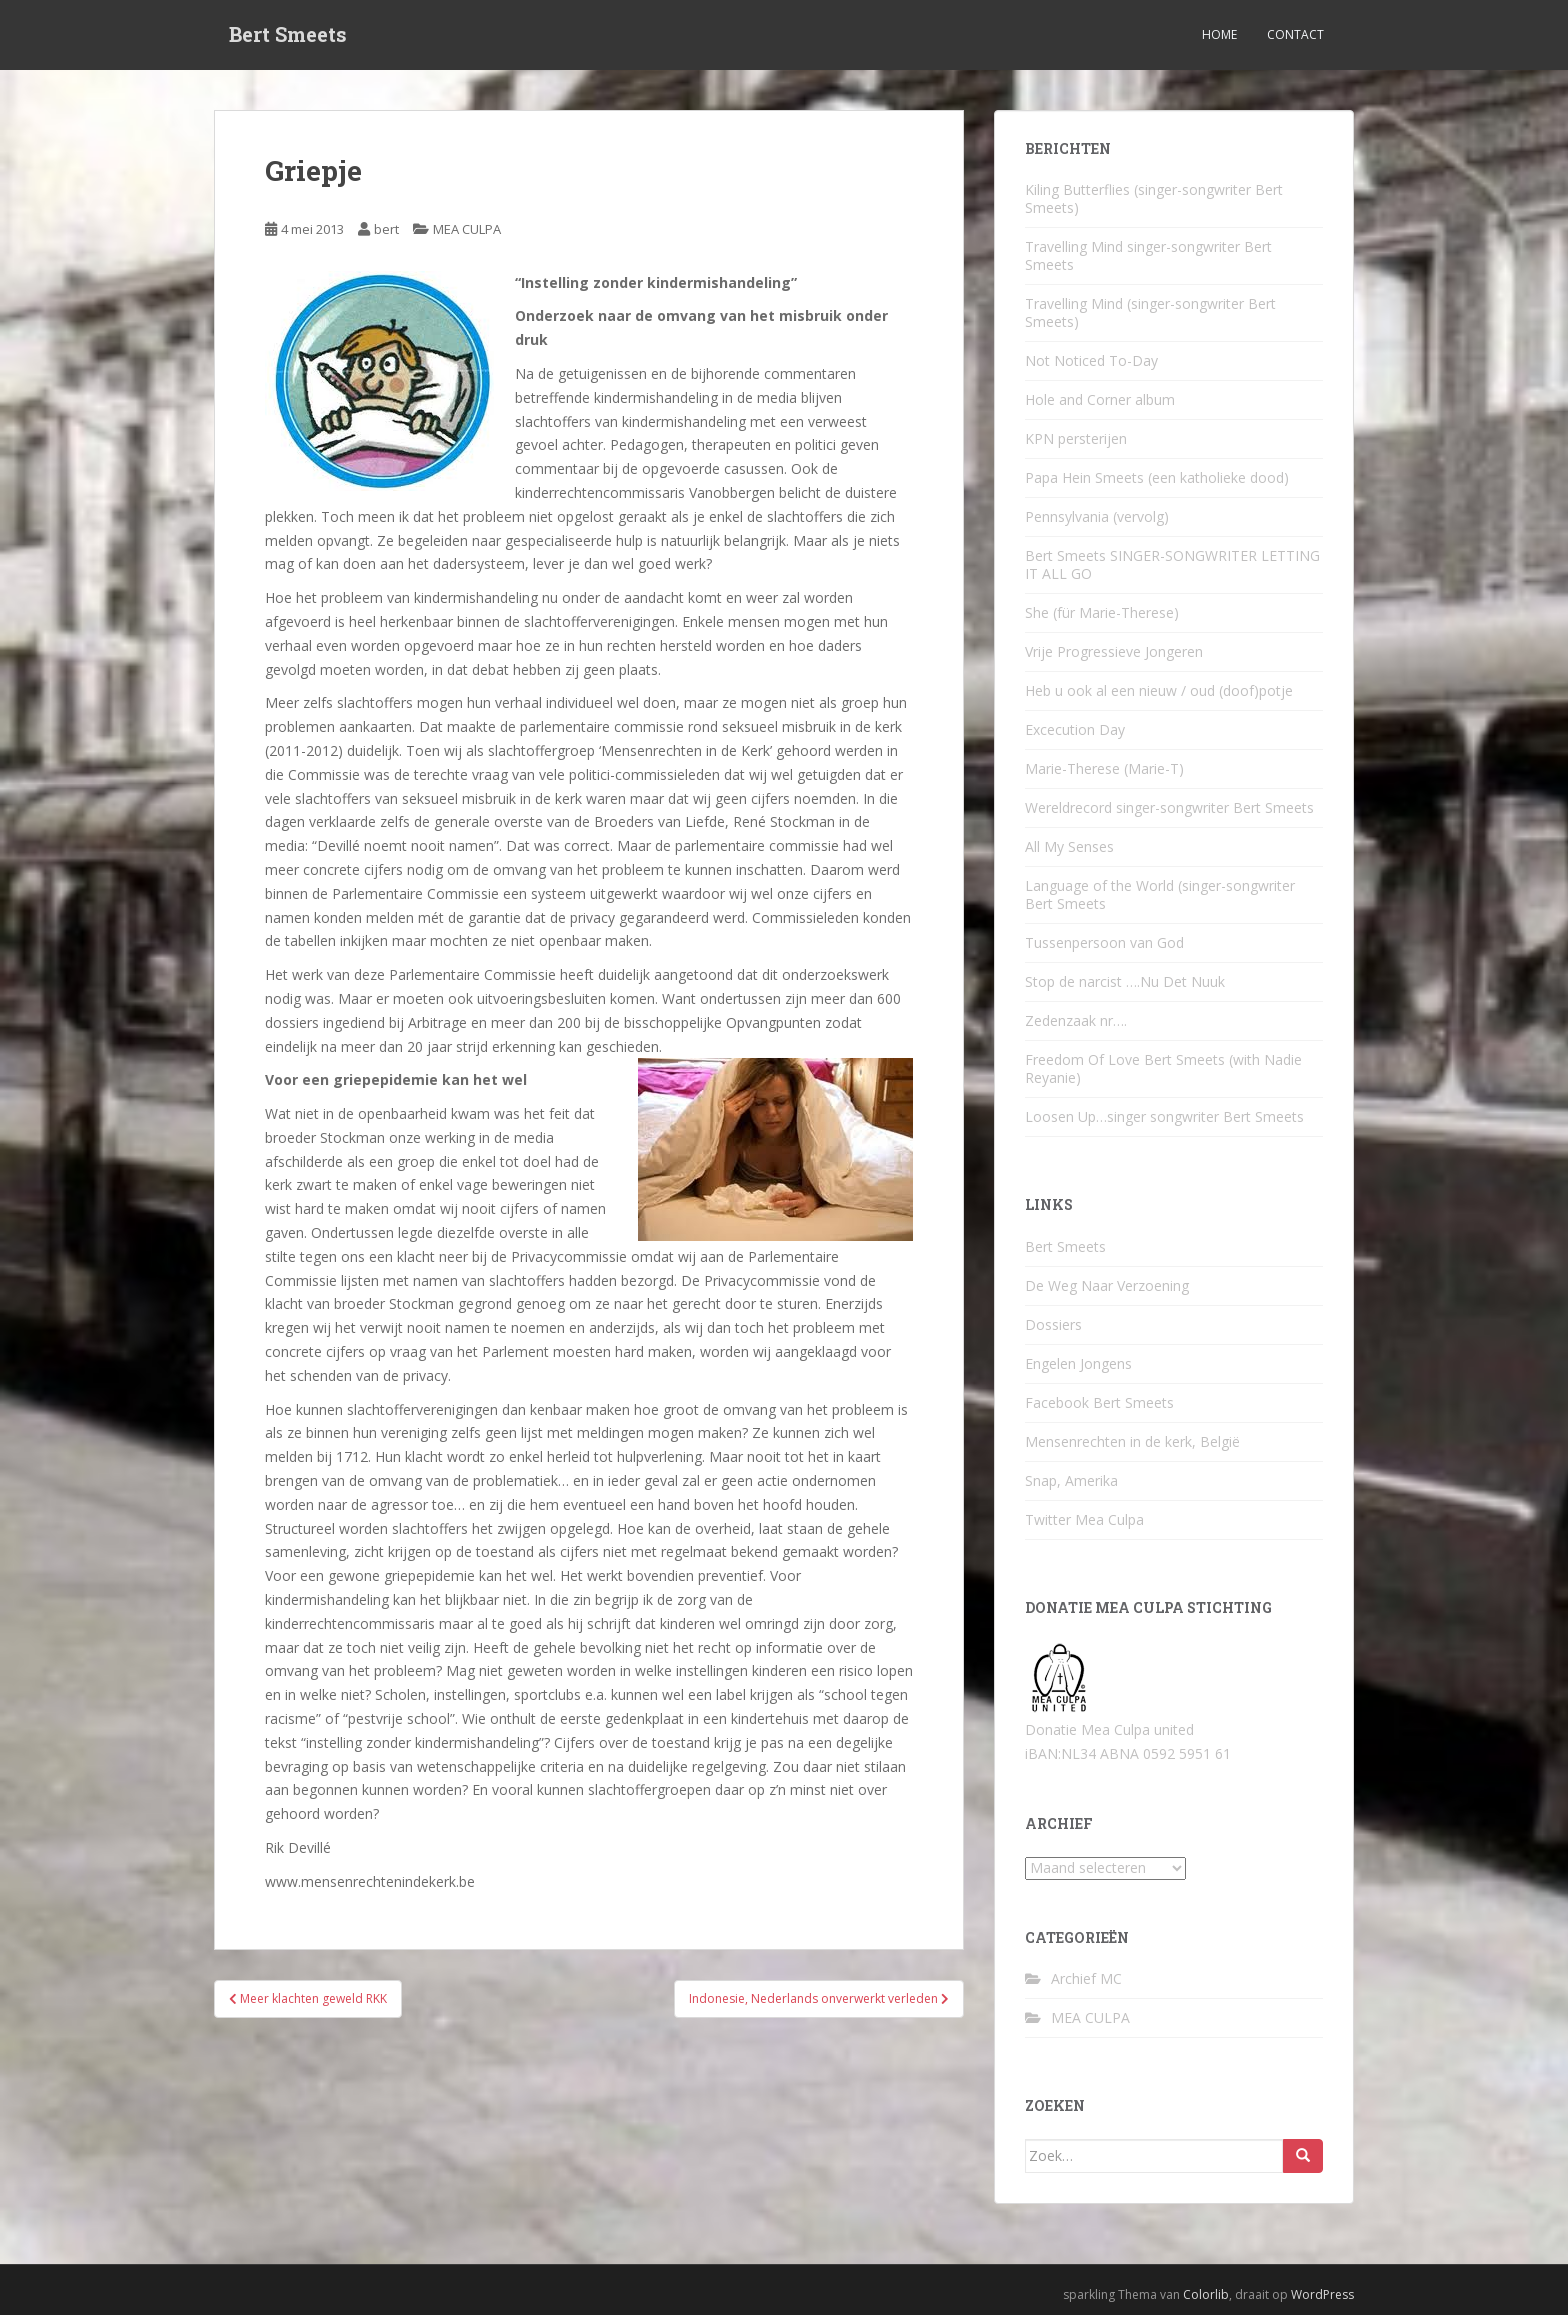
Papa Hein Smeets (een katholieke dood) (1157, 477)
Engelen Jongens (1078, 1363)
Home (1219, 34)
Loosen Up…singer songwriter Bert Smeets (1164, 1116)
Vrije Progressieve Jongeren (1114, 651)
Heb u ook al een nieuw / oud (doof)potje (1159, 690)
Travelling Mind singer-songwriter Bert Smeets (1148, 255)
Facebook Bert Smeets (1099, 1402)
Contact (1295, 34)
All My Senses (1069, 846)
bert (386, 229)
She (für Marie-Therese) (1102, 612)
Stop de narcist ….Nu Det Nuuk (1125, 981)
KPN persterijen (1076, 438)
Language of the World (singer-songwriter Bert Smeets (1160, 894)
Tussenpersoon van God (1104, 942)
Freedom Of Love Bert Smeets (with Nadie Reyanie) (1163, 1068)
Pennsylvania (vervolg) (1097, 516)
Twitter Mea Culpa (1084, 1519)
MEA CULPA (467, 229)
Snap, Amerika (1071, 1480)
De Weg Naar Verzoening (1107, 1285)
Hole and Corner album (1100, 399)
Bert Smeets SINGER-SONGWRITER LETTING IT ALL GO (1172, 564)
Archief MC (1086, 1978)
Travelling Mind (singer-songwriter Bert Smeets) (1150, 312)
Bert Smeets (288, 35)
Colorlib (1206, 2294)
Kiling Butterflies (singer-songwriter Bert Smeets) (1154, 198)
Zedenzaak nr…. (1076, 1020)
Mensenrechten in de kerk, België (1132, 1441)
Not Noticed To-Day (1091, 360)
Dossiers (1053, 1324)
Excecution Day (1075, 729)
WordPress (1322, 2294)
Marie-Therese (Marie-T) (1104, 768)
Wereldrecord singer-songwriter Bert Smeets (1169, 807)
